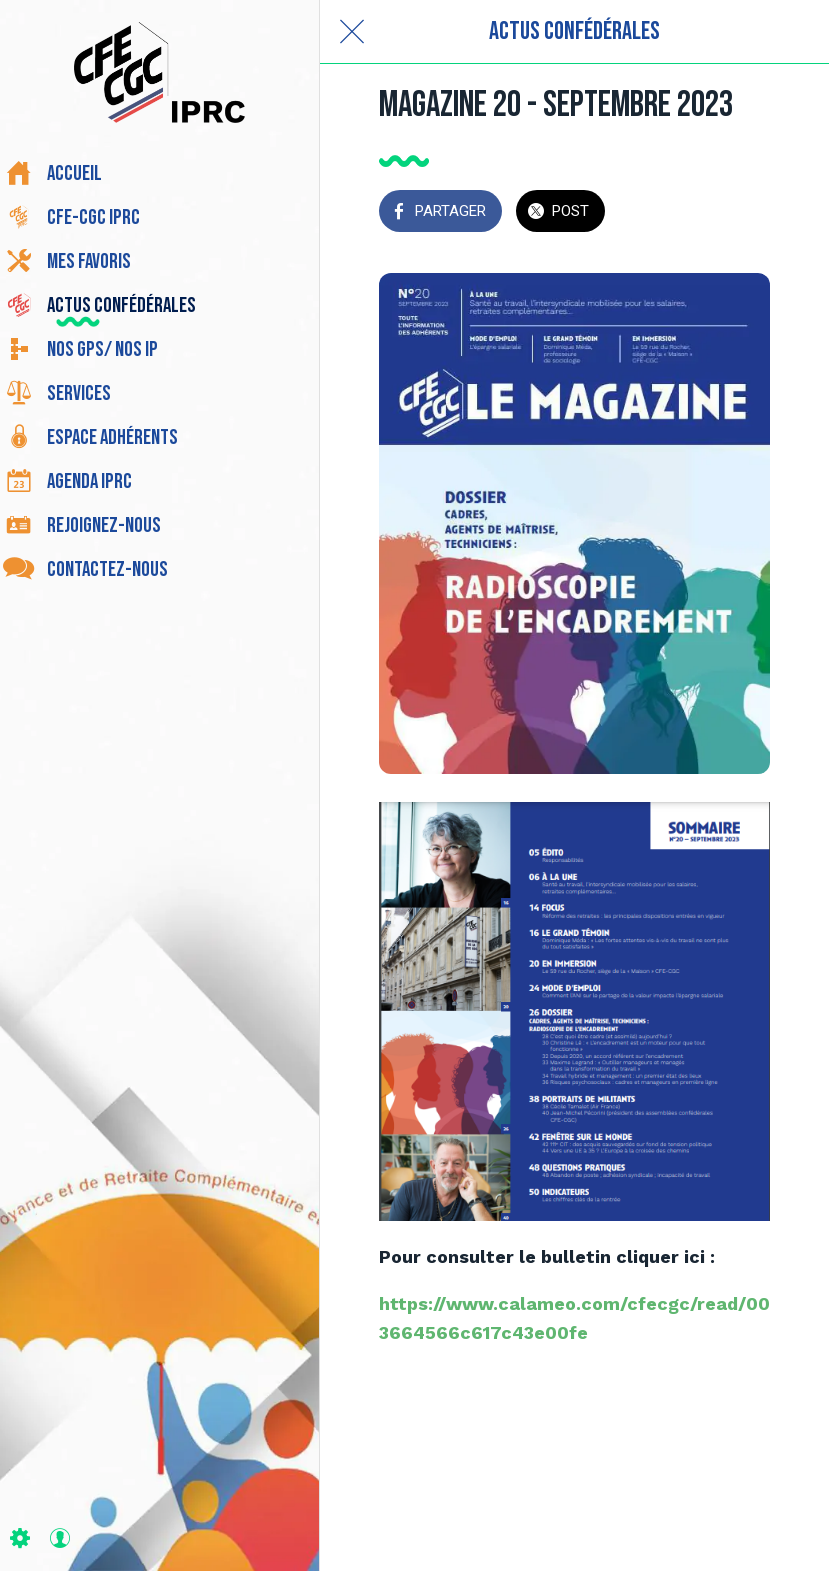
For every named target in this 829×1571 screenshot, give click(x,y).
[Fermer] (352, 32)
